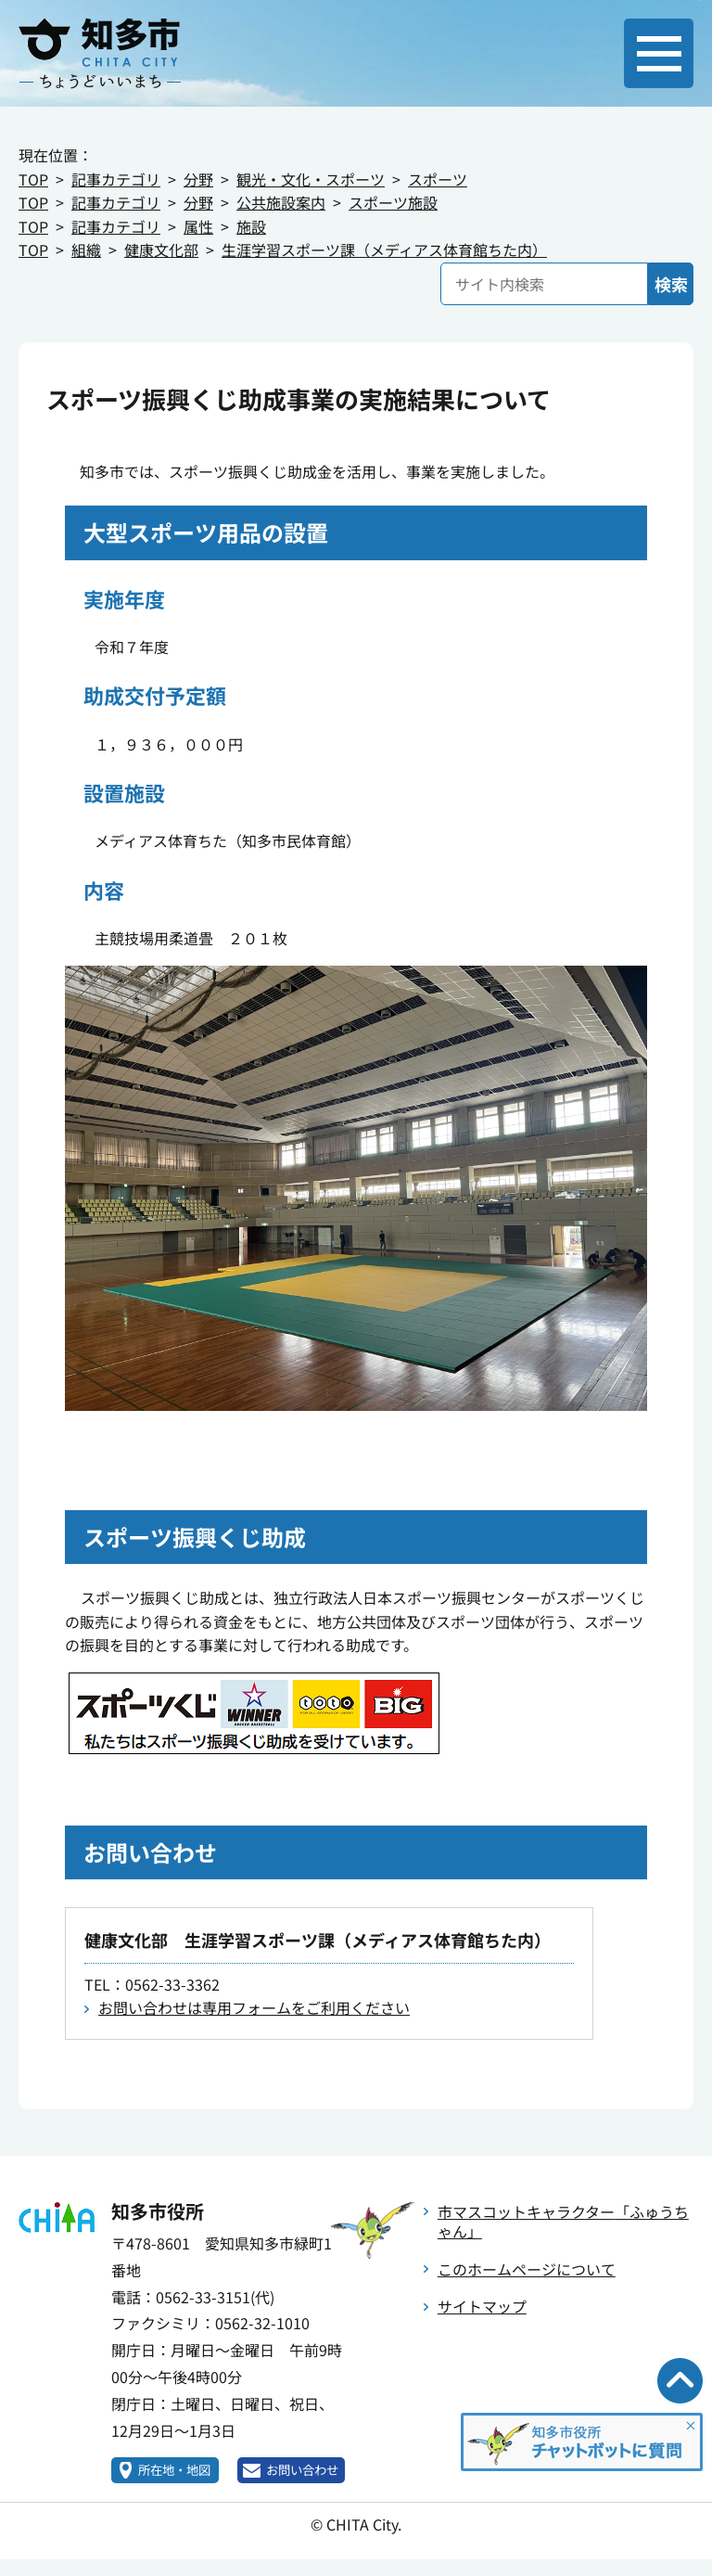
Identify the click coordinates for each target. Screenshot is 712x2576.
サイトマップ (482, 2306)
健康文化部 (161, 249)
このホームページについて (527, 2269)
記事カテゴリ (115, 179)
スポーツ (437, 179)
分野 (198, 179)
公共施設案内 (280, 202)
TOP (33, 179)
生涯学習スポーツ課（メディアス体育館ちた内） (384, 249)
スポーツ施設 (393, 202)
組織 (86, 249)
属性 (198, 226)
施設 (251, 226)
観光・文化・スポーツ (310, 179)
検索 (671, 284)
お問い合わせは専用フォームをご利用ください (254, 2007)
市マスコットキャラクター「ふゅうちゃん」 (563, 2221)
